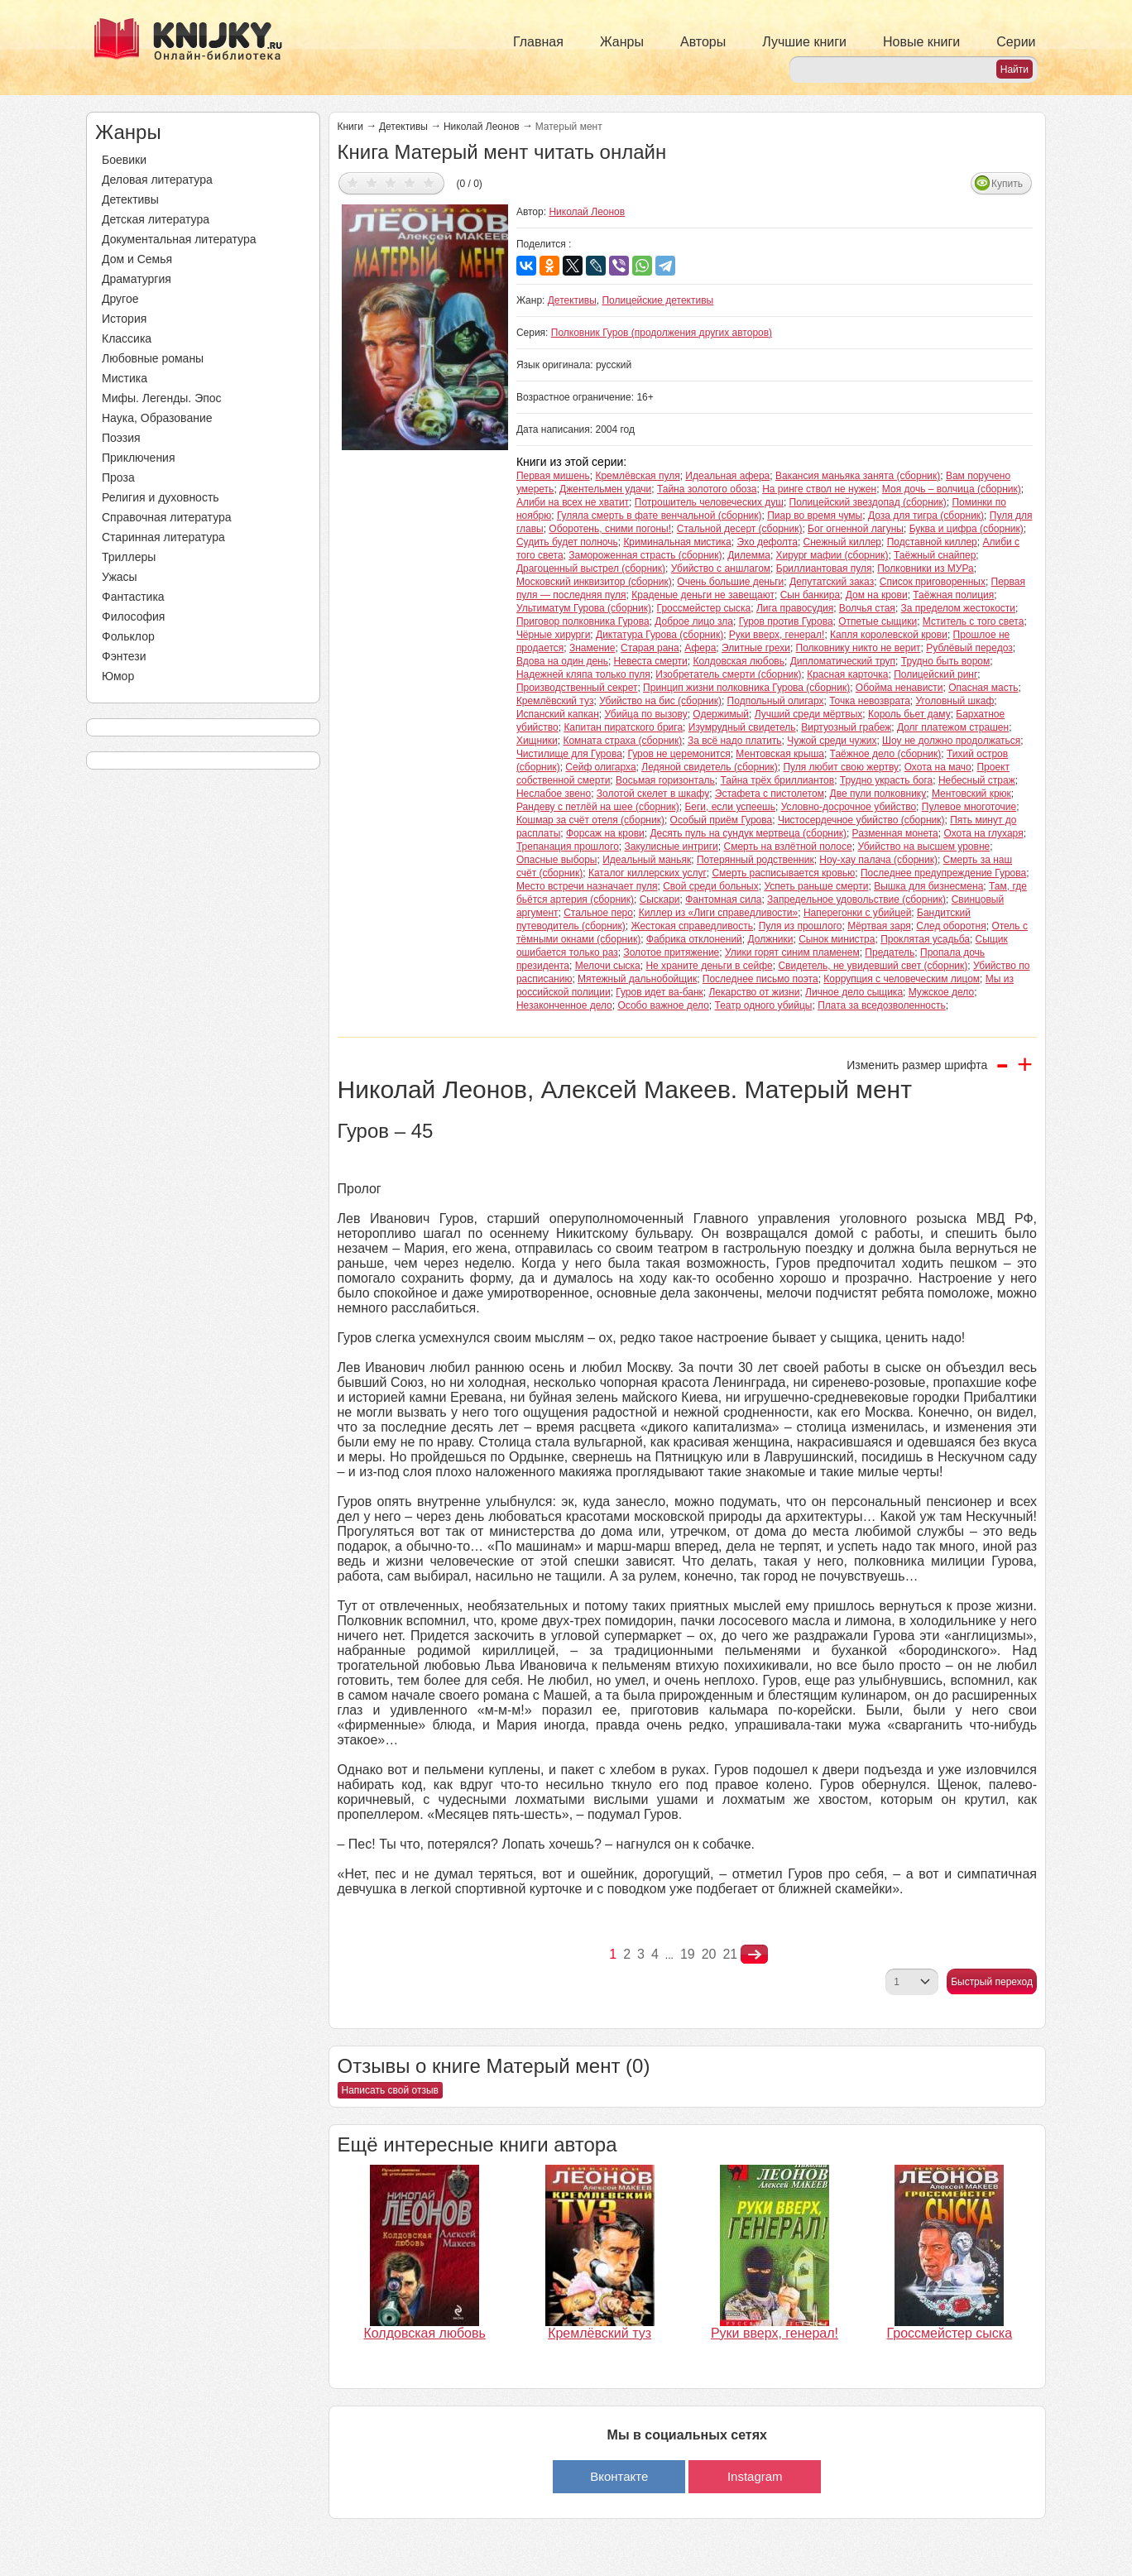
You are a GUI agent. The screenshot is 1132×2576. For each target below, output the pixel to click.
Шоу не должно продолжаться (951, 740)
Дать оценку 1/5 (353, 182)
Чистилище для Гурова (569, 754)
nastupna (754, 1954)
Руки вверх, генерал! (777, 634)
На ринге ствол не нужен (819, 489)
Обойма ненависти (899, 687)
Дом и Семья (137, 259)
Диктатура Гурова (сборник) (659, 634)
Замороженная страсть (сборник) (645, 555)
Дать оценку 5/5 (429, 182)
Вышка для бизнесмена (928, 886)
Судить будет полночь (567, 542)
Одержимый (721, 714)
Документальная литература (179, 239)
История (124, 318)
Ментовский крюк (971, 793)
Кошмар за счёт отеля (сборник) (590, 820)
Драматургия (136, 278)
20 (709, 1954)
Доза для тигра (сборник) (926, 515)
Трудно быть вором (945, 661)
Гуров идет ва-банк (659, 992)
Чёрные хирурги (553, 634)
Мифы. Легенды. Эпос (162, 398)
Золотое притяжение (671, 952)
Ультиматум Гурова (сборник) (583, 608)
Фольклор (128, 636)
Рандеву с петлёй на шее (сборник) (597, 807)
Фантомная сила (723, 899)
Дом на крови (877, 595)
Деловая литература (157, 179)
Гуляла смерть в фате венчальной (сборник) (659, 515)
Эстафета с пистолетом (769, 793)
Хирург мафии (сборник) (832, 555)
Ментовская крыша (780, 754)
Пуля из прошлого (800, 926)
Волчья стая (867, 608)
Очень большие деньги (730, 582)
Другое (120, 298)
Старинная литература (163, 537)
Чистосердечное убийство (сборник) (861, 820)
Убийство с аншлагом (720, 568)
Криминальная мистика (677, 542)
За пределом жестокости (958, 608)
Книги (350, 126)
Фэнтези (124, 656)
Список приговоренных (933, 582)
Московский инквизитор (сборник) (594, 582)
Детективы (130, 199)
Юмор (118, 676)
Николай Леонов (482, 126)
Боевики (124, 159)
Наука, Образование (157, 418)
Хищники (537, 740)
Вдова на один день (562, 661)
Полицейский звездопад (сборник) (868, 502)
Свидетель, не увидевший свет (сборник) (872, 965)
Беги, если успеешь (729, 807)
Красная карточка (847, 674)
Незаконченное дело (564, 1005)
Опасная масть (983, 687)
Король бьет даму (909, 714)
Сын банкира (810, 595)
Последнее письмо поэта (760, 979)
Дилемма (748, 555)
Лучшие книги (804, 42)
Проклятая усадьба (925, 939)
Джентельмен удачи (605, 489)
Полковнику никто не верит (858, 648)
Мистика (124, 378)
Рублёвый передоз (969, 648)
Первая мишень (553, 476)
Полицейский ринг (935, 674)
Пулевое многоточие (969, 807)
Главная (538, 42)
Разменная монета (895, 833)
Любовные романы (153, 358)
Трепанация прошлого (567, 846)
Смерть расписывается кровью (783, 873)
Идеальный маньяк (646, 860)
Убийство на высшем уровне (923, 846)
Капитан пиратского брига (623, 727)
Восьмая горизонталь (665, 780)
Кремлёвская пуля (637, 476)
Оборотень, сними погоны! (610, 529)
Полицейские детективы (657, 300)
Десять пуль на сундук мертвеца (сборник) (748, 833)
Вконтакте (619, 2476)
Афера (700, 648)
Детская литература (155, 219)
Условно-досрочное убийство (848, 807)
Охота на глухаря (983, 833)
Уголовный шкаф (955, 701)
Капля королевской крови (888, 634)
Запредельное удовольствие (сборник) (856, 899)
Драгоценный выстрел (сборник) (590, 568)
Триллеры (129, 557)
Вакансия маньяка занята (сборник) (857, 476)
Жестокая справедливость (692, 926)
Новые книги (921, 42)
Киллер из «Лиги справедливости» (719, 913)
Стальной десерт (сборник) (740, 529)
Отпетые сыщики (877, 621)
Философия (133, 616)
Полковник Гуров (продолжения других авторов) (661, 332)
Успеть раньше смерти (816, 886)
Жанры (622, 42)
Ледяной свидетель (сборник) (709, 767)
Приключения (138, 457)
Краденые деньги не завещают (703, 595)
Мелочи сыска (607, 965)
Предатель (889, 952)
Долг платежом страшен (953, 727)
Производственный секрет (577, 687)
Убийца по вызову (645, 714)
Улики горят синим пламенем (792, 952)
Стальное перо (598, 913)
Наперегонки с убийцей (857, 913)
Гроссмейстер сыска (704, 608)
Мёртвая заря (879, 926)
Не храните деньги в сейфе (708, 965)
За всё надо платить (735, 740)
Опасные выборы (556, 860)
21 (729, 1954)
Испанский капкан (557, 714)
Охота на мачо (937, 767)
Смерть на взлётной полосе (787, 846)
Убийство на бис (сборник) (660, 701)
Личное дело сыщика (854, 992)
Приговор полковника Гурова (583, 621)
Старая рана (650, 648)
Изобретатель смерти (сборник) (728, 674)
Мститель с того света (973, 621)
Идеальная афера (727, 476)
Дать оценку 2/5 (372, 182)
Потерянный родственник (755, 860)
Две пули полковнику (878, 793)
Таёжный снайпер (935, 555)
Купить (1007, 183)
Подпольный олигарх (775, 701)
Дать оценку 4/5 (410, 182)
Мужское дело (941, 992)
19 (687, 1954)
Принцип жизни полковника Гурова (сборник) (746, 687)
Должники (771, 939)
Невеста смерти (651, 661)
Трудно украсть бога (886, 780)
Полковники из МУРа (925, 568)
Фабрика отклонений (694, 939)
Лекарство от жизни (753, 992)
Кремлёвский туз (555, 701)
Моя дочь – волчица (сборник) (951, 489)
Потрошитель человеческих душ (709, 502)
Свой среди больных (711, 886)
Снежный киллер (842, 542)
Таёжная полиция (953, 595)
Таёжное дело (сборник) (886, 754)
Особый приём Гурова (721, 820)
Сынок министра (837, 939)
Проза (118, 477)
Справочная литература (167, 517)
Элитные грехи (756, 648)
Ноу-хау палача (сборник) (878, 860)
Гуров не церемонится (679, 754)
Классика (126, 338)
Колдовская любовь (738, 661)
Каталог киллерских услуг (647, 873)
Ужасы (119, 576)
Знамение (592, 648)
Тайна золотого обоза (707, 489)
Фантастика (133, 596)
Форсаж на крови (605, 833)
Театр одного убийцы (763, 1005)
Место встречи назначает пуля (587, 886)
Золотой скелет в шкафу (653, 793)
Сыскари (660, 899)
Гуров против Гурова (786, 621)
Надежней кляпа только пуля (583, 674)
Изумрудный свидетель (742, 727)
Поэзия (121, 437)
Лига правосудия (794, 608)
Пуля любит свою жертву (841, 767)
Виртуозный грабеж (846, 727)
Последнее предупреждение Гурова (943, 873)
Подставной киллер (932, 542)
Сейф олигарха (600, 767)
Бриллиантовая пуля (824, 568)
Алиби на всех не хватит (572, 502)
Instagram (755, 2476)
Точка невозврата (869, 701)
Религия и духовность (160, 497)
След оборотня (951, 926)
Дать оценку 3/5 (391, 182)
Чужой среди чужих (831, 740)
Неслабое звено (553, 793)
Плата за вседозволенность (882, 1005)
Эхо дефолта (767, 542)
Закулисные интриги (671, 846)
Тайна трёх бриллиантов (778, 780)
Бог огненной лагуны (856, 529)
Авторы (703, 42)
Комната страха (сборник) (622, 740)
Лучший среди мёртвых (809, 714)
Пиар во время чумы (814, 515)
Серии (1015, 42)
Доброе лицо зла (694, 621)
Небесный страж (976, 780)
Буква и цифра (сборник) (966, 529)
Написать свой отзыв (390, 2090)
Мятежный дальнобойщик (637, 979)
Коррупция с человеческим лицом (901, 979)
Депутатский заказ (831, 582)
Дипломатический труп (842, 661)
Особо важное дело (662, 1005)
